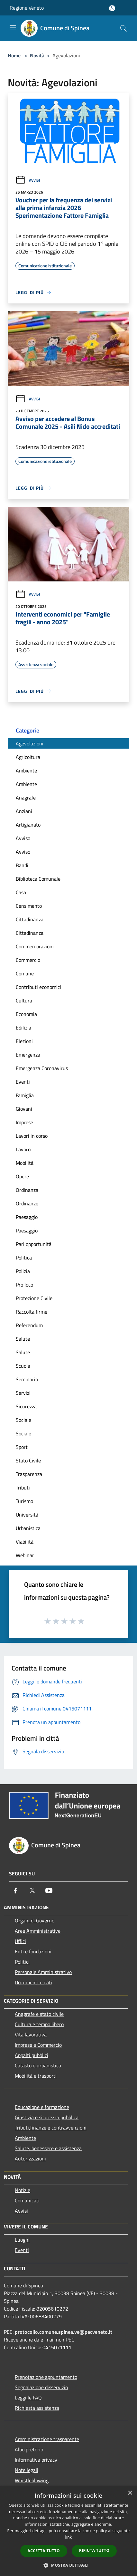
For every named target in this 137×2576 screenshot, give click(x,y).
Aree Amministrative (37, 1931)
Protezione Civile (34, 1298)
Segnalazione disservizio (41, 2387)
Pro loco (24, 1284)
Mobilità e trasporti (36, 2076)
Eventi (23, 1082)
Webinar (25, 1555)
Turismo (24, 1501)
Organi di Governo (34, 1920)
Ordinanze (27, 1203)
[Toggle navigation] (13, 28)
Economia (26, 1014)
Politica (24, 1257)
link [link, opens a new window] (68, 2537)
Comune (25, 973)
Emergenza (28, 1054)
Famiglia (25, 1095)
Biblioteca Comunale (38, 879)
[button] (68, 2565)
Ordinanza (27, 1190)
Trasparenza (29, 1474)
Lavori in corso (32, 1136)
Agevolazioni (29, 743)
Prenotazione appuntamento (46, 2377)
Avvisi (27, 180)
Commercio (28, 960)
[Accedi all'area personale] (112, 8)
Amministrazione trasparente (47, 2439)
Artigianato (28, 824)
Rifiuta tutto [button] (94, 2550)
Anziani (24, 811)
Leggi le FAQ (28, 2397)
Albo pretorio (29, 2449)
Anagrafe (26, 797)
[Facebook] (15, 1890)
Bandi (22, 865)
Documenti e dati (33, 1982)
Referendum (29, 1325)
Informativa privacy (36, 2460)
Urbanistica (28, 1528)
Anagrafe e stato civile (39, 2014)
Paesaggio (27, 1217)
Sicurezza (26, 1406)
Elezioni (24, 1041)
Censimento (29, 906)
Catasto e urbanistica (38, 2065)
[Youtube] (48, 1890)
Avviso (23, 838)
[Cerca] (123, 28)
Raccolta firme (31, 1312)
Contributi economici (38, 987)
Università (27, 1514)
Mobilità (24, 1163)
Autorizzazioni (30, 2158)
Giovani (24, 1109)
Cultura (24, 1000)
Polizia (23, 1271)
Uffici (20, 1941)
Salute (23, 1339)
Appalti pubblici (31, 2055)
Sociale (23, 1420)
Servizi (23, 1393)
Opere (22, 1176)
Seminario (27, 1379)
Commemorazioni (35, 946)
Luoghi (22, 2240)
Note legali (26, 2470)
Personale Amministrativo (43, 1972)
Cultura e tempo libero (39, 2024)
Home (14, 55)
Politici (22, 1962)
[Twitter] (32, 1890)
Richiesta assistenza (37, 2408)
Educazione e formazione (42, 2107)
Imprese (24, 1122)
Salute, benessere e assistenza (48, 2148)
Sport (22, 1447)
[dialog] (68, 2531)
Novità (37, 55)
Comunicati (27, 2200)
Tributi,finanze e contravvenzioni (51, 2127)
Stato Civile (28, 1460)
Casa (21, 892)
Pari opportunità (33, 1244)
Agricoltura (28, 757)
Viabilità (24, 1542)
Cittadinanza (29, 919)
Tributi (23, 1487)
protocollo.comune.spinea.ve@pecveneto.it (63, 2332)
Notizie (22, 2190)
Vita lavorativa (31, 2034)
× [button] (129, 2493)
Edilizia (23, 1027)
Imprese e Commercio (38, 2045)
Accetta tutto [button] (44, 2550)
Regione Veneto (27, 8)
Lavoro (23, 1149)
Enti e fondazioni (33, 1951)
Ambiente (26, 770)
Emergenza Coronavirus (42, 1068)
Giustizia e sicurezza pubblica (46, 2117)
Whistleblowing (32, 2480)
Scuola (23, 1366)
